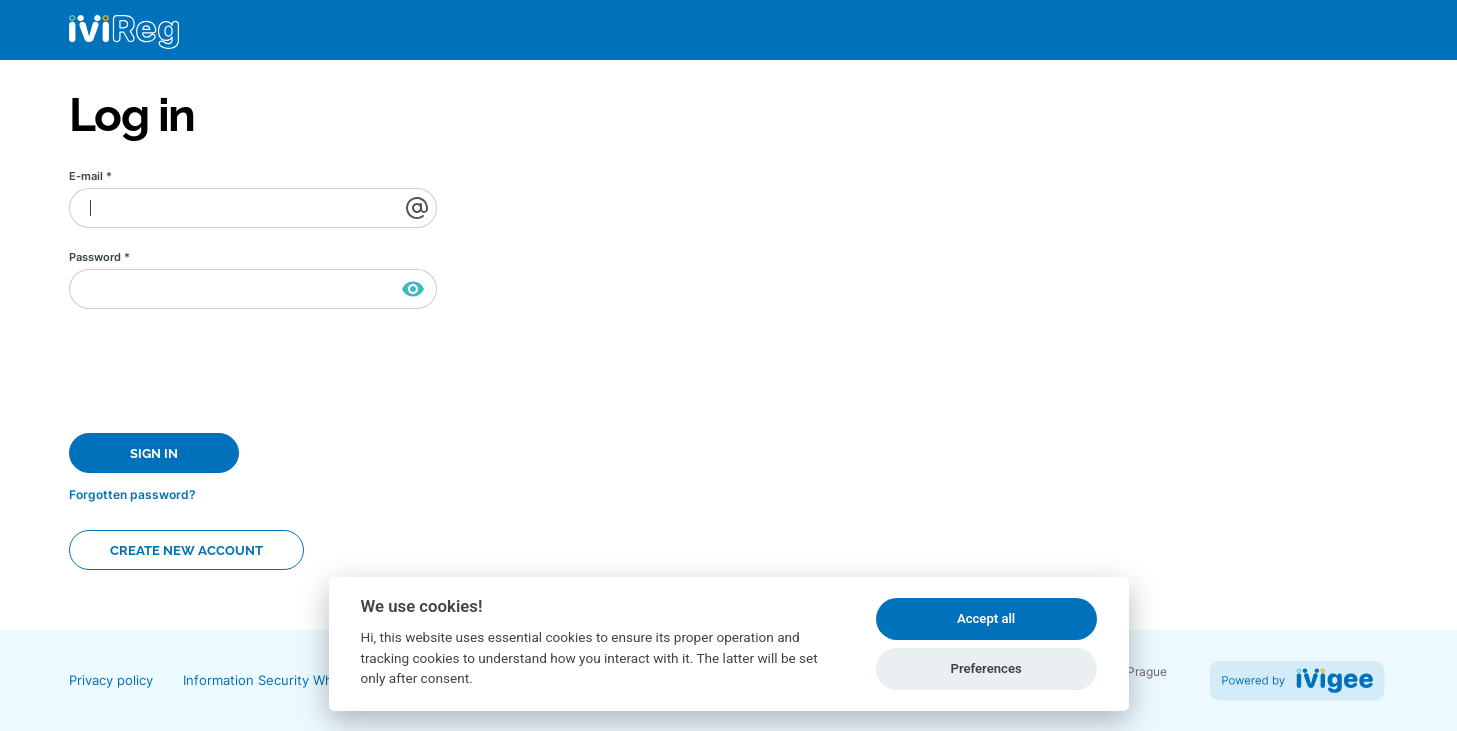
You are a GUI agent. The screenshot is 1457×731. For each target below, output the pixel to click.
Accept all (986, 618)
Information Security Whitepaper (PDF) (303, 680)
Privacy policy (111, 680)
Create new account (186, 550)
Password (99, 257)
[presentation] (221, 368)
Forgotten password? (132, 494)
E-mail (90, 176)
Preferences (985, 668)
